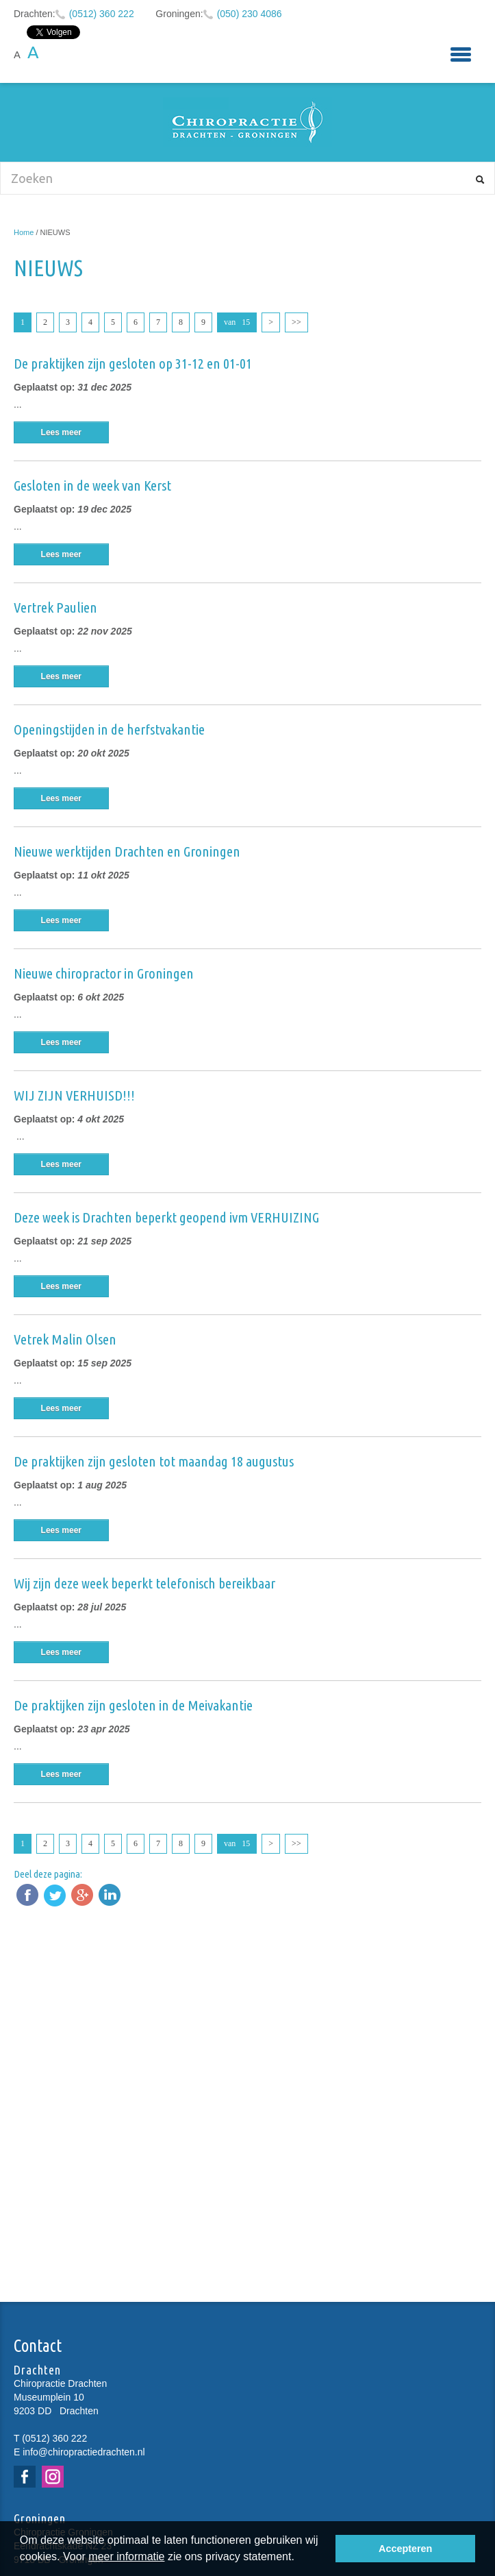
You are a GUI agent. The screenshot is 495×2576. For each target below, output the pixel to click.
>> (296, 322)
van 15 (237, 322)
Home (24, 232)
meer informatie (126, 2556)
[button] (299, 2558)
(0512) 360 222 (101, 13)
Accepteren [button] (405, 2548)
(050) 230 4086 (249, 13)
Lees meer (61, 432)
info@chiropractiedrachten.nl (83, 2451)
